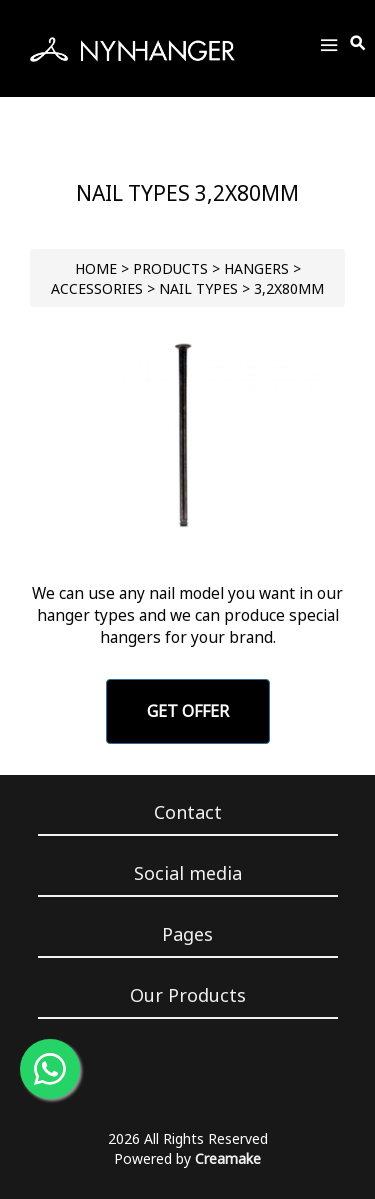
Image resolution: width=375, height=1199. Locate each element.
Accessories (97, 288)
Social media (188, 873)
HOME (96, 268)
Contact (188, 812)
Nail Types (198, 288)
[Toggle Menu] (329, 48)
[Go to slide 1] (187, 538)
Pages (187, 934)
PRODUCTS (170, 268)
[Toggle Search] (359, 44)
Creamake (228, 1158)
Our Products (188, 995)
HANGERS (256, 268)
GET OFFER (188, 711)
